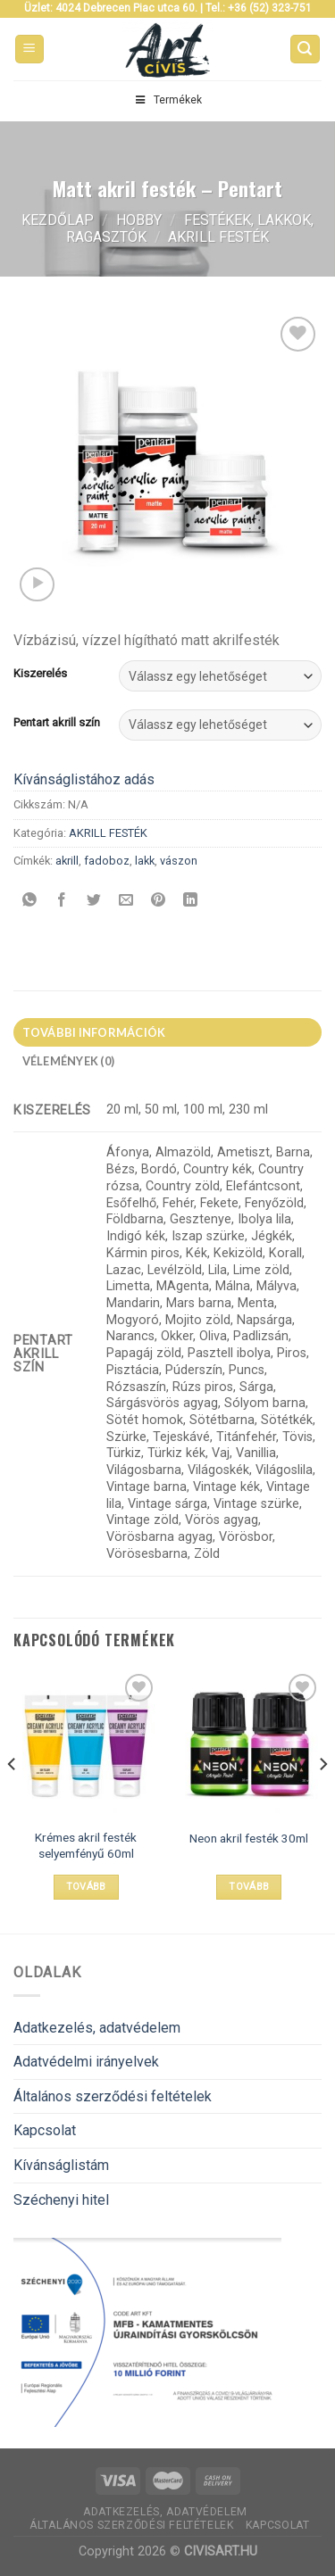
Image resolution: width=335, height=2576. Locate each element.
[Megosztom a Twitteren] (94, 900)
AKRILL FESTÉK (218, 236)
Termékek (167, 100)
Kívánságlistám (61, 2165)
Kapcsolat (44, 2130)
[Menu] (30, 49)
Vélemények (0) (68, 1061)
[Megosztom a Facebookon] (62, 900)
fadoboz (107, 860)
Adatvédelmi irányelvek (86, 2061)
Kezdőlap (57, 219)
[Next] (322, 1800)
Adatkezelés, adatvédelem (96, 2027)
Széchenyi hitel (61, 2199)
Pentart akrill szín (56, 722)
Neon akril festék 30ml (248, 1838)
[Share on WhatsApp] (30, 900)
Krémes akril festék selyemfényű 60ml (86, 1845)
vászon (178, 860)
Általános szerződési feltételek (112, 2096)
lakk (145, 860)
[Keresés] (305, 49)
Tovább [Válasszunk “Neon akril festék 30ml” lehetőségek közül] (249, 1887)
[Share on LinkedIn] (190, 900)
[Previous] (12, 1800)
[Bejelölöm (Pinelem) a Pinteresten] (158, 900)
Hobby (139, 219)
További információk (94, 1032)
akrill (67, 860)
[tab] (167, 1032)
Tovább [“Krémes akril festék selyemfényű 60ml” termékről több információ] (86, 1887)
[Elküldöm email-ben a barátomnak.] (126, 900)
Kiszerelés (40, 673)
